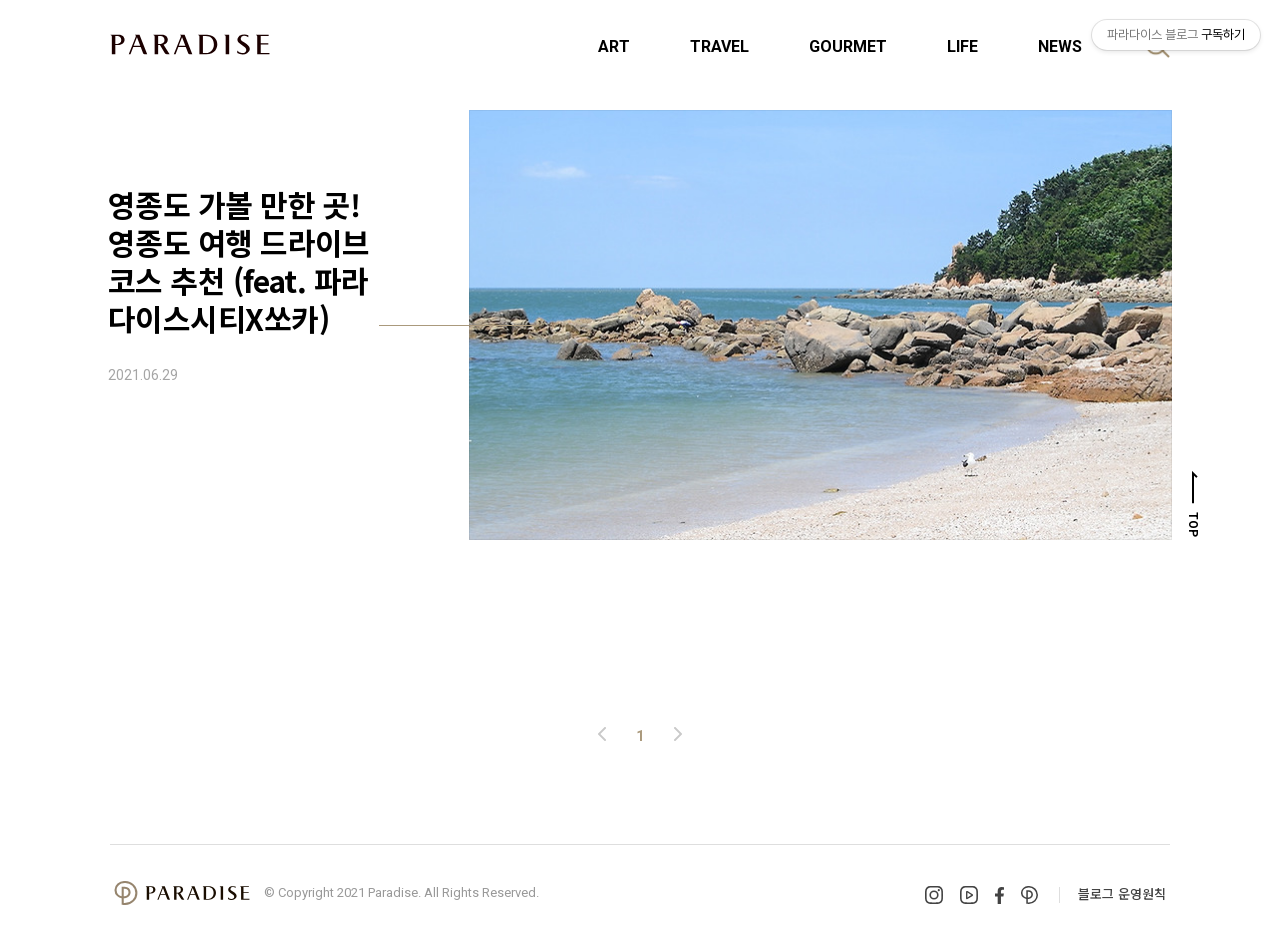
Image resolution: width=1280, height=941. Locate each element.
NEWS (1060, 46)
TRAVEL (719, 46)
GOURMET (848, 46)
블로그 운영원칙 (1122, 893)
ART (614, 46)
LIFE (962, 46)
